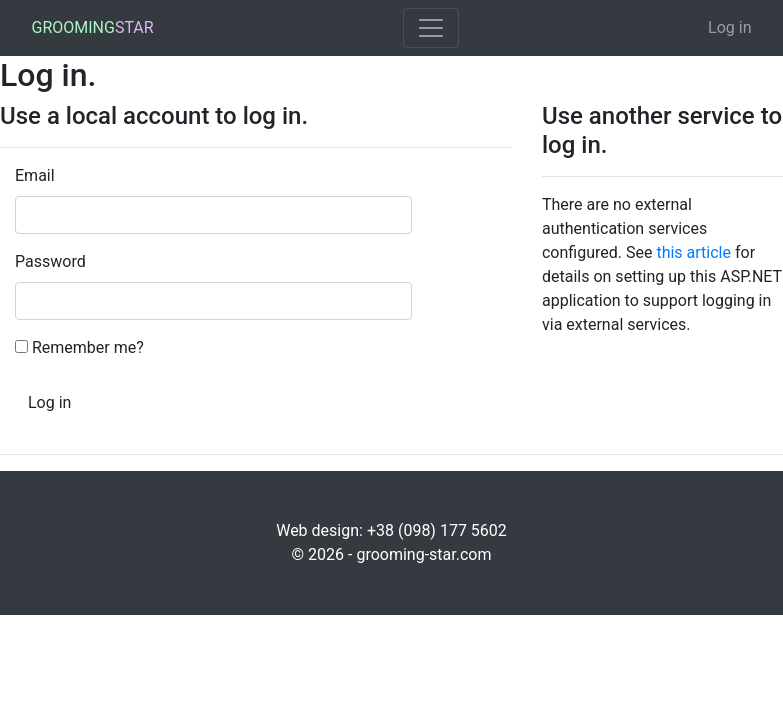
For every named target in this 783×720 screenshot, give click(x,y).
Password (50, 261)
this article (693, 252)
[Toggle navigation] (431, 28)
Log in (729, 27)
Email (35, 175)
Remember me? (88, 347)
